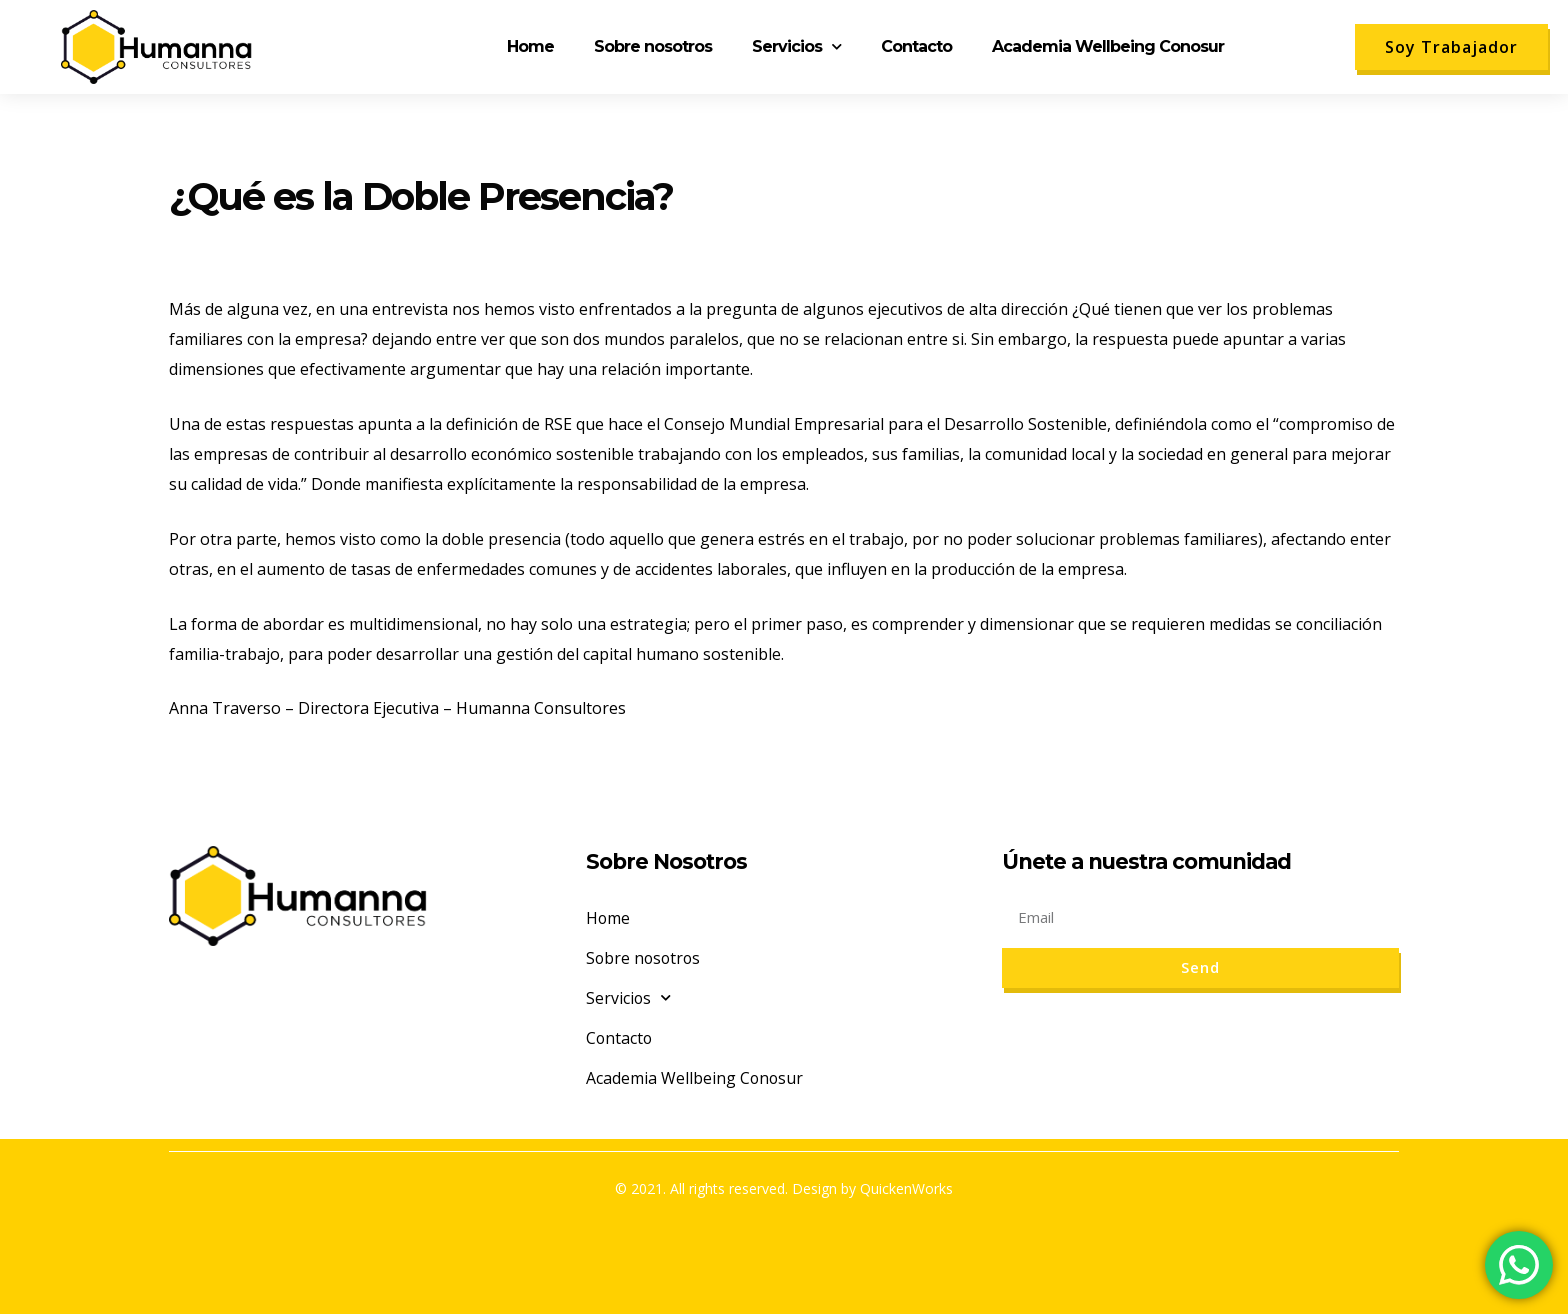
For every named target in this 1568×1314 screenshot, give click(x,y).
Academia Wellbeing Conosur (1108, 46)
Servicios (796, 46)
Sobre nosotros (653, 46)
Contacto (916, 46)
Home (530, 46)
